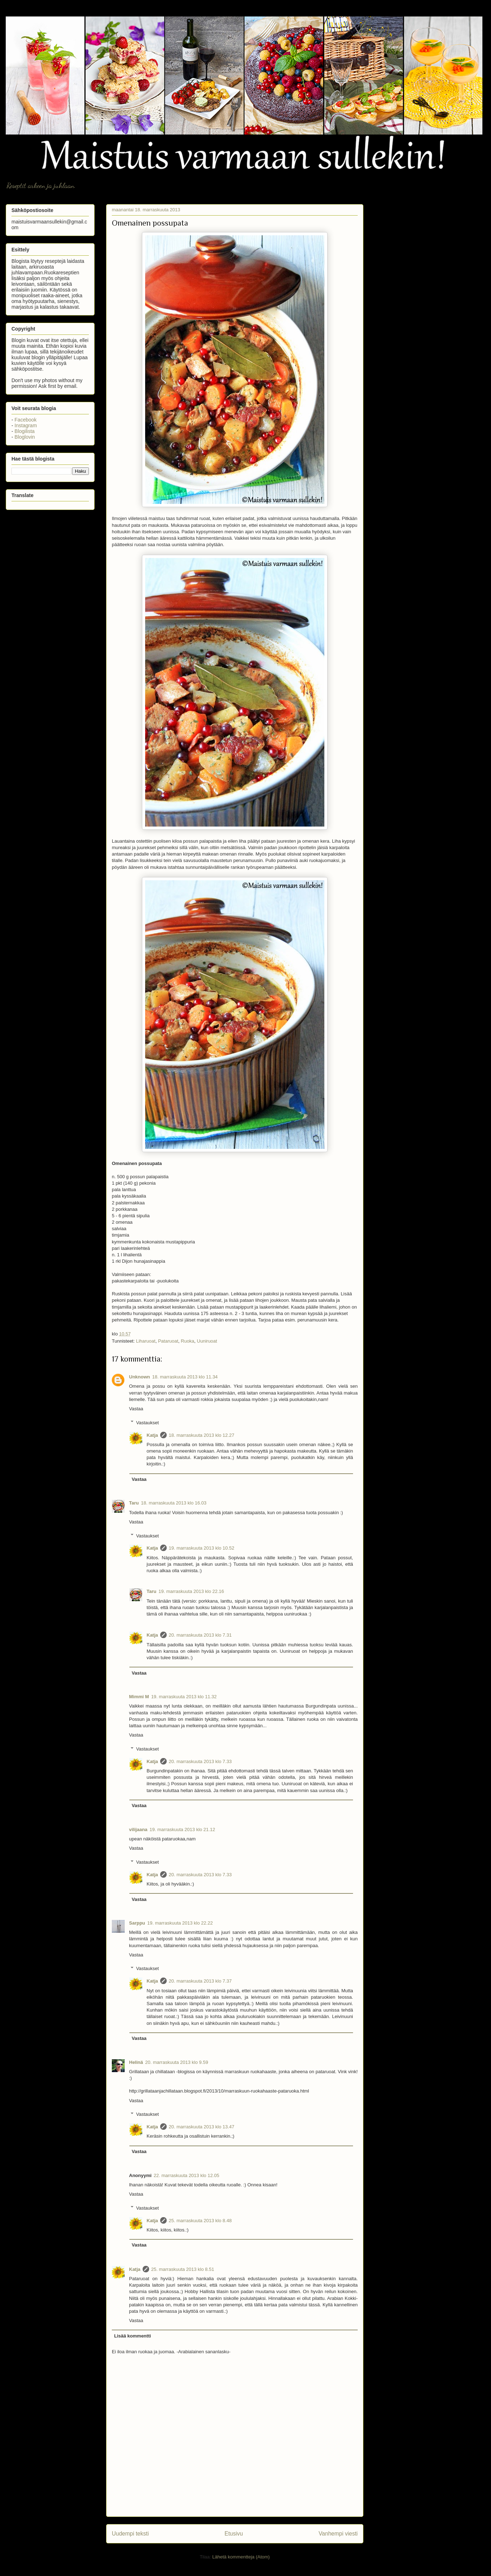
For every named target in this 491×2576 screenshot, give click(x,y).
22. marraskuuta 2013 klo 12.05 (186, 2175)
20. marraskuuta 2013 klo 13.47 (201, 2126)
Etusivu (234, 2534)
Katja (152, 1435)
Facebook (26, 420)
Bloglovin (25, 437)
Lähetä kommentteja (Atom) (241, 2557)
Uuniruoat (207, 1341)
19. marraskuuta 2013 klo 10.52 (201, 1548)
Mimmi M (139, 1696)
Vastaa (136, 1408)
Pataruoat (168, 1341)
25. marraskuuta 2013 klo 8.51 (182, 2269)
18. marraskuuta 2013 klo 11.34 (185, 1377)
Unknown (139, 1377)
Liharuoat (145, 1341)
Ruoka (188, 1341)
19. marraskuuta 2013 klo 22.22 (180, 1923)
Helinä (136, 2062)
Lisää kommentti (132, 2336)
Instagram (26, 425)
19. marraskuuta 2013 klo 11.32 (184, 1696)
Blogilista (25, 431)
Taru (134, 1503)
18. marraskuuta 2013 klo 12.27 (201, 1435)
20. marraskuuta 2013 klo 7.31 (200, 1635)
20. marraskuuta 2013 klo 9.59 (176, 2062)
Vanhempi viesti (338, 2534)
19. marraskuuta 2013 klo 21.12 (182, 1829)
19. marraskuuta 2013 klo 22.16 (191, 1591)
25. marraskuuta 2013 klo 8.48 (200, 2220)
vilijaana (138, 1829)
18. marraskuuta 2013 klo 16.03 (173, 1503)
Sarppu (137, 1923)
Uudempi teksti (130, 2534)
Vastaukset (147, 1422)
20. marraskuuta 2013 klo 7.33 (200, 1761)
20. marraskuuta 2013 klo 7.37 (200, 1981)
